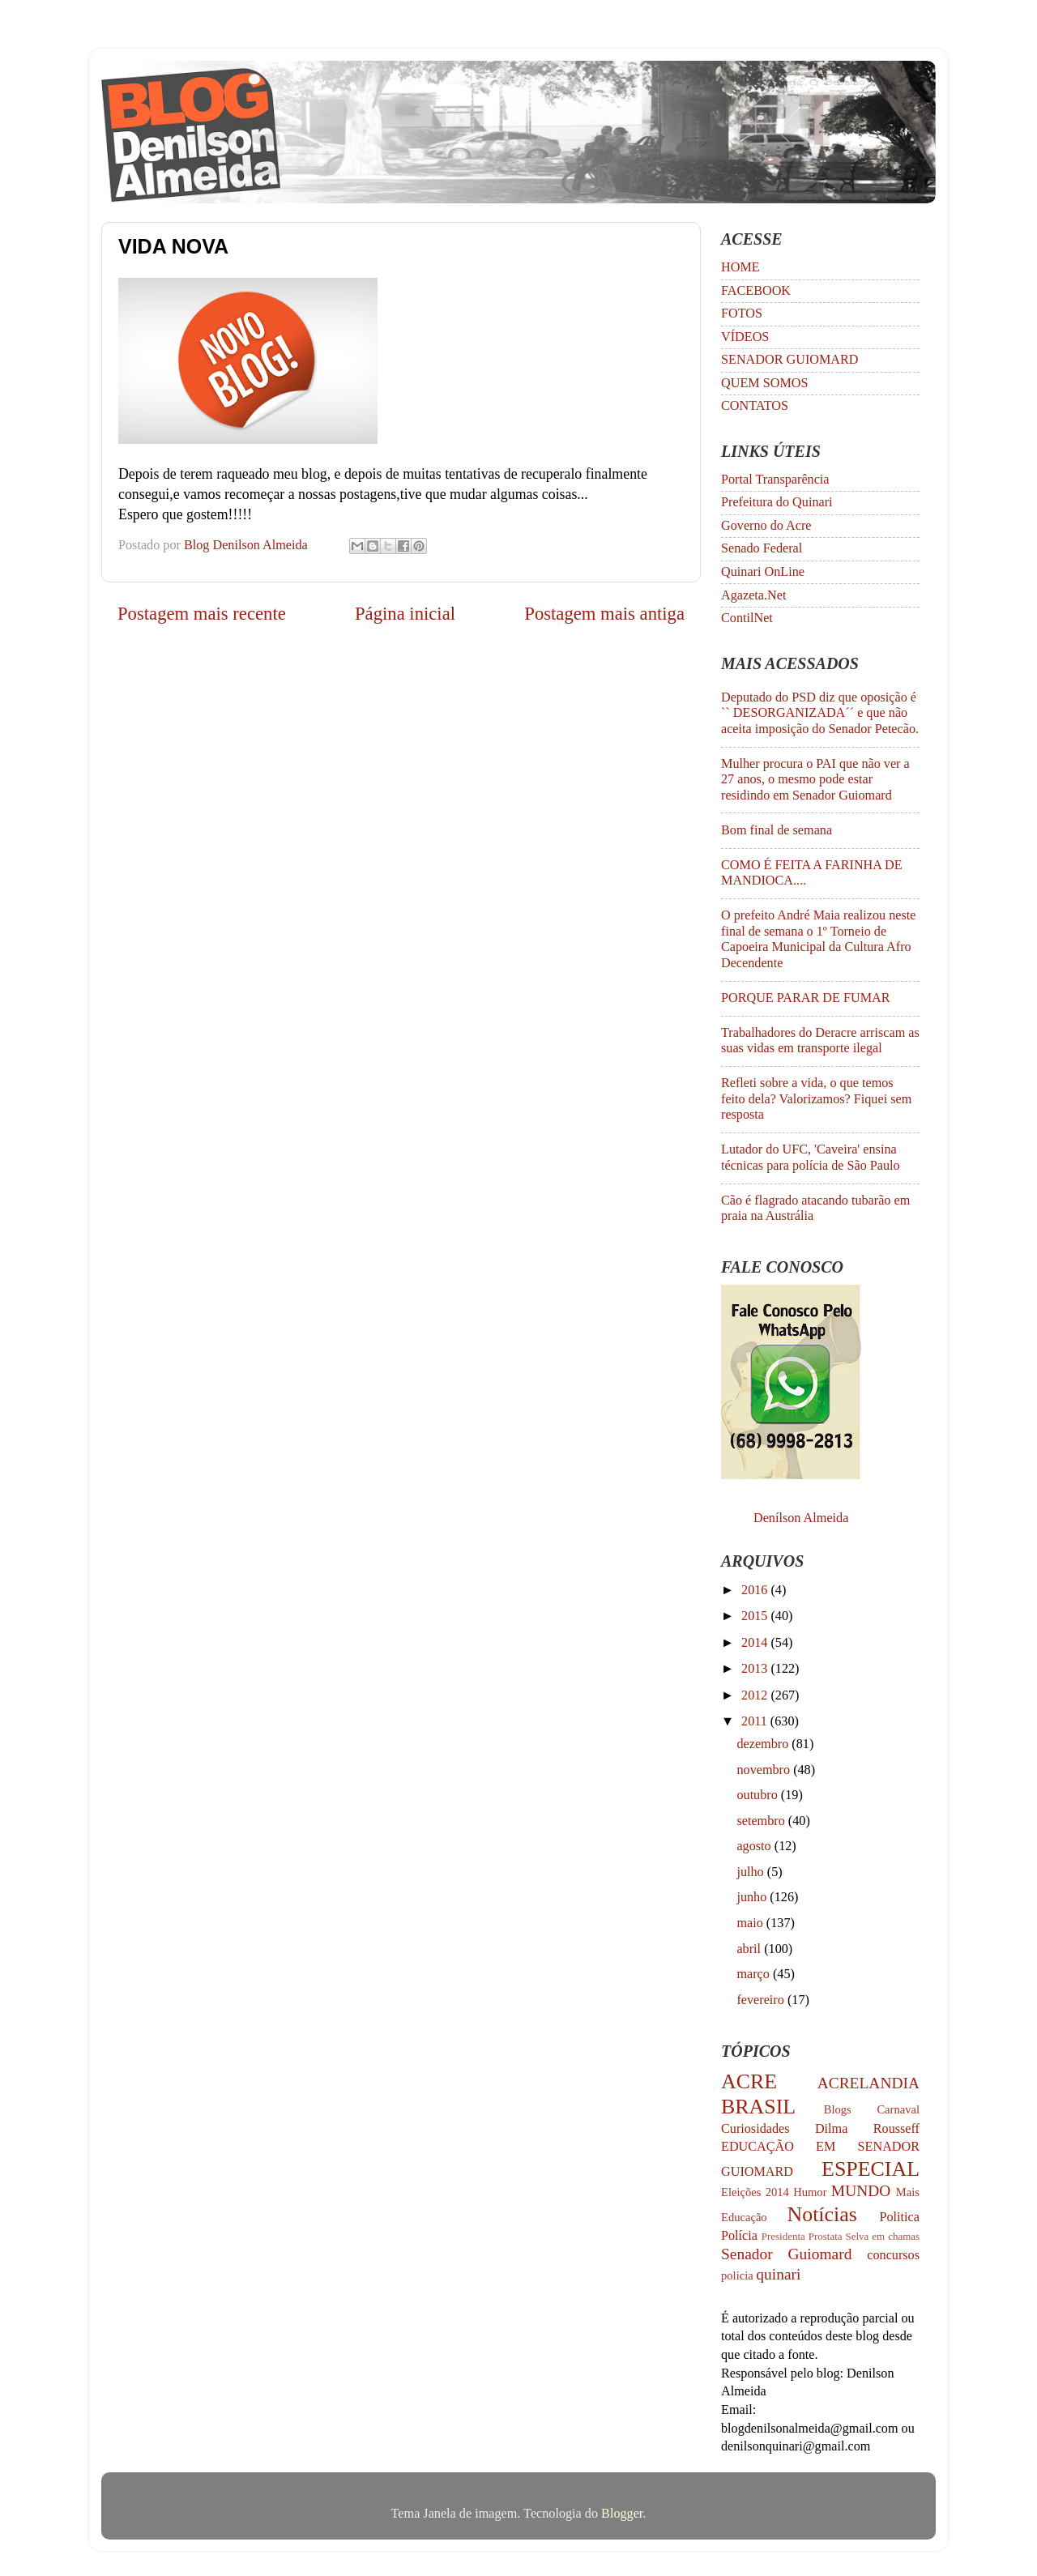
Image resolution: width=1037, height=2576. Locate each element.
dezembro (764, 1744)
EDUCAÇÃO (757, 2146)
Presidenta (783, 2236)
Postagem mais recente (201, 613)
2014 (755, 1643)
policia (737, 2275)
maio (751, 1923)
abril (750, 1949)
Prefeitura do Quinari (777, 502)
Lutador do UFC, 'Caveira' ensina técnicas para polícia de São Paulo (810, 1157)
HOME (740, 267)
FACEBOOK (756, 291)
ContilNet (747, 618)
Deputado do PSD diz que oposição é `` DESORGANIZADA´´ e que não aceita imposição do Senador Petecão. (820, 713)
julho (751, 1872)
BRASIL (758, 2106)
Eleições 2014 (755, 2192)
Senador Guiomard (786, 2254)
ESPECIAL (870, 2169)
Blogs (837, 2109)
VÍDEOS (745, 337)
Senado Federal (761, 548)
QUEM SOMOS (765, 383)
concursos (893, 2255)
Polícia (739, 2235)
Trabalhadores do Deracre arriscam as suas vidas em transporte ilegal (820, 1041)
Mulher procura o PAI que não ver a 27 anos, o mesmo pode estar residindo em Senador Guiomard (815, 780)
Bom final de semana (776, 830)
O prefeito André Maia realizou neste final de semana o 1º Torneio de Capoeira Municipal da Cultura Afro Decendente (818, 939)
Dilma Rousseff (867, 2129)
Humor (809, 2192)
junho (753, 1897)
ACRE (749, 2081)
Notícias (822, 2214)
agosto (755, 1846)
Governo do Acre (766, 525)
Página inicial (405, 613)
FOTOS (741, 313)
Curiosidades (755, 2129)
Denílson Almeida (800, 1518)
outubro (758, 1795)
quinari (778, 2274)
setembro (761, 1821)
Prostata (826, 2236)
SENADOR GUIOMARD (790, 359)
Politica (900, 2217)
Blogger (621, 2513)
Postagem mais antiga (604, 613)
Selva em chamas (883, 2236)
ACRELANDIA (868, 2083)
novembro (764, 1770)
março (754, 1974)
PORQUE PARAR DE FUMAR (805, 998)
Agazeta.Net (753, 595)
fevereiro (761, 2000)
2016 (755, 1590)
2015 (755, 1616)
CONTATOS (754, 406)
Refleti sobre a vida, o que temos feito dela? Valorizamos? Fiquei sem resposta (816, 1099)
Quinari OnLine (762, 572)
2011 (755, 1721)
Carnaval (898, 2109)
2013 (755, 1668)
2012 (755, 1695)
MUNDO (860, 2190)
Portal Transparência (775, 479)
